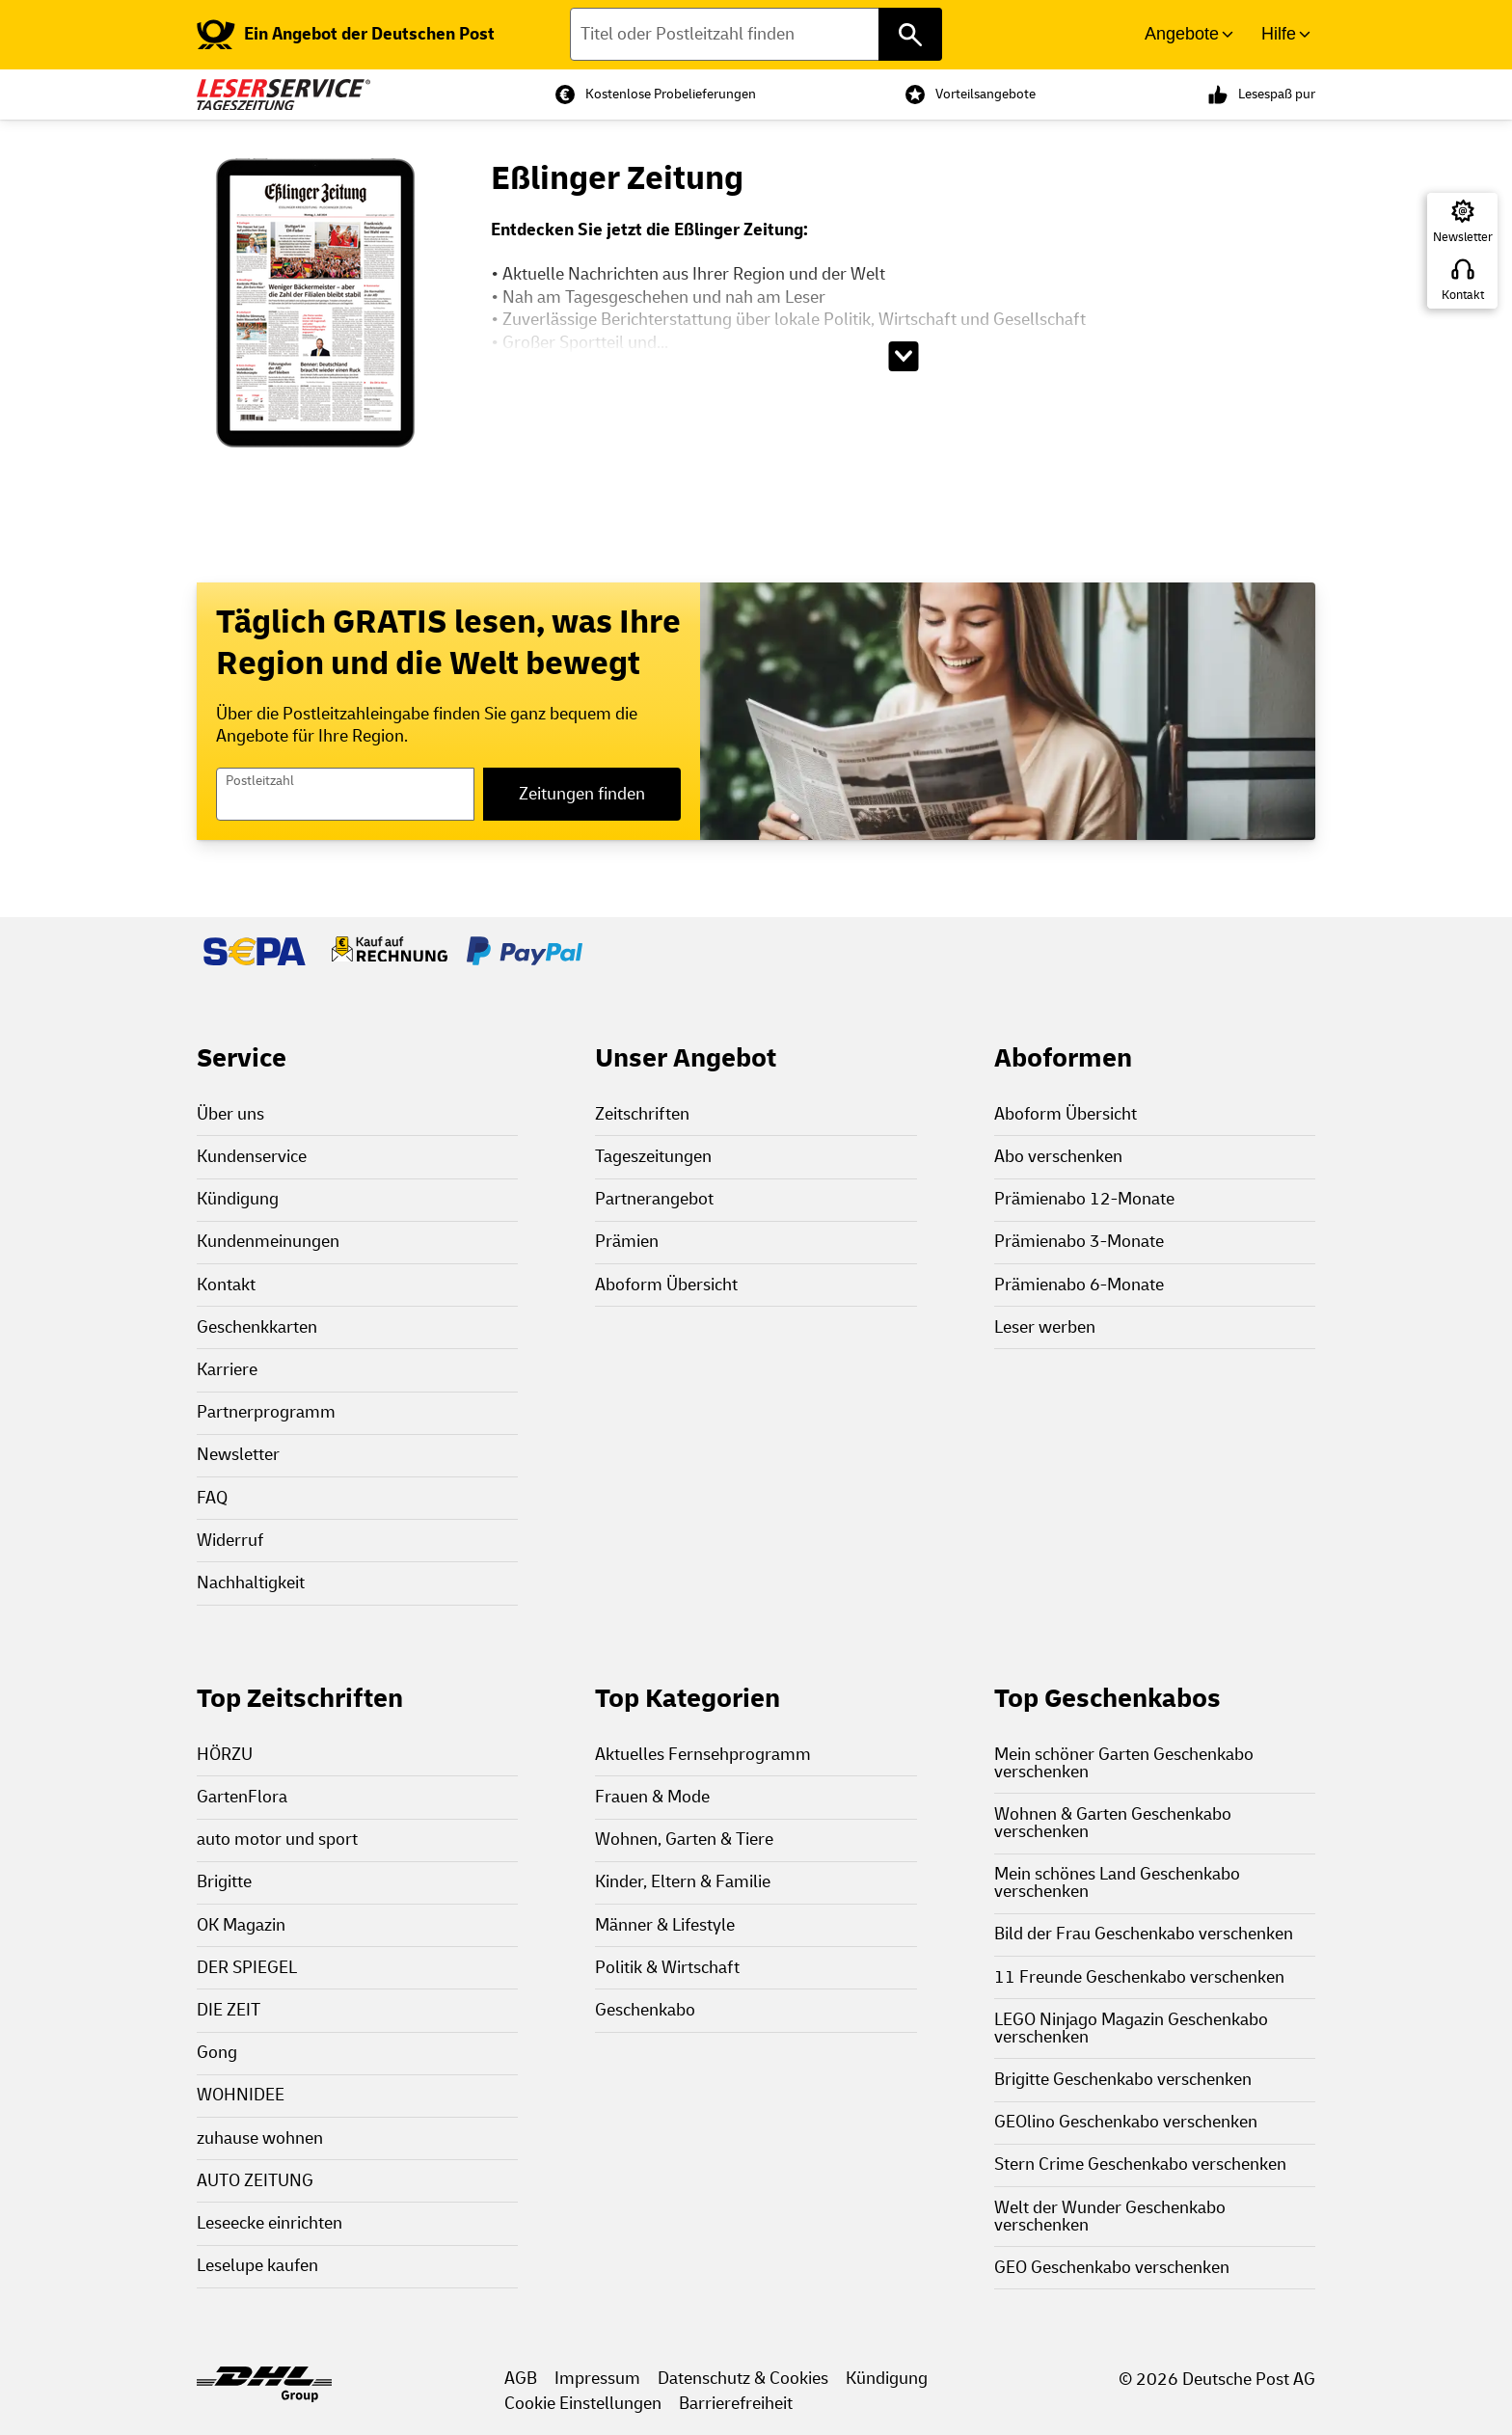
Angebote (1182, 33)
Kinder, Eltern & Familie (682, 1882)
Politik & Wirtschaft (667, 1968)
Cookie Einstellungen (583, 2404)
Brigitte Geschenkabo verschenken (1123, 2080)
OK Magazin (241, 1925)
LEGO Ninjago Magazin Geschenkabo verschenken (1131, 2028)
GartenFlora (242, 1797)
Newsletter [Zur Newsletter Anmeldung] (1463, 237)
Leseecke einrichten (269, 2223)
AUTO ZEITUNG (255, 2181)
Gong (217, 2053)
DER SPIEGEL (247, 1968)
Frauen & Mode (652, 1797)
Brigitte (224, 1882)
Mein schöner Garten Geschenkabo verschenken (1124, 1763)
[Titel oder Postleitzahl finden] (756, 34)
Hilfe (1278, 33)
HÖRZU (225, 1755)
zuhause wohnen (260, 2138)
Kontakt (1463, 295)
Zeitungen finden (582, 794)
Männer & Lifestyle (665, 1925)
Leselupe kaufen (257, 2266)
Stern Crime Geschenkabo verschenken (1140, 2164)
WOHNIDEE (240, 2095)
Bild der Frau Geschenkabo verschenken (1143, 1934)
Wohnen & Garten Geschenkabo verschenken (1112, 1823)
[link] (346, 34)
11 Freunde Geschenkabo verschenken (1139, 1977)
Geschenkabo (645, 2010)
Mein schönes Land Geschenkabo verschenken (1117, 1883)
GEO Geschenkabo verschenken (1111, 2268)
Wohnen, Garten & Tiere (684, 1839)
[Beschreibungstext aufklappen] (903, 356)
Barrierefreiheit (736, 2404)
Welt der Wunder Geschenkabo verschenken (1110, 2216)
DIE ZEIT (228, 2010)
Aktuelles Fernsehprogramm (703, 1755)
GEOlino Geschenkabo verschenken (1125, 2122)
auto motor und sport (277, 1839)
